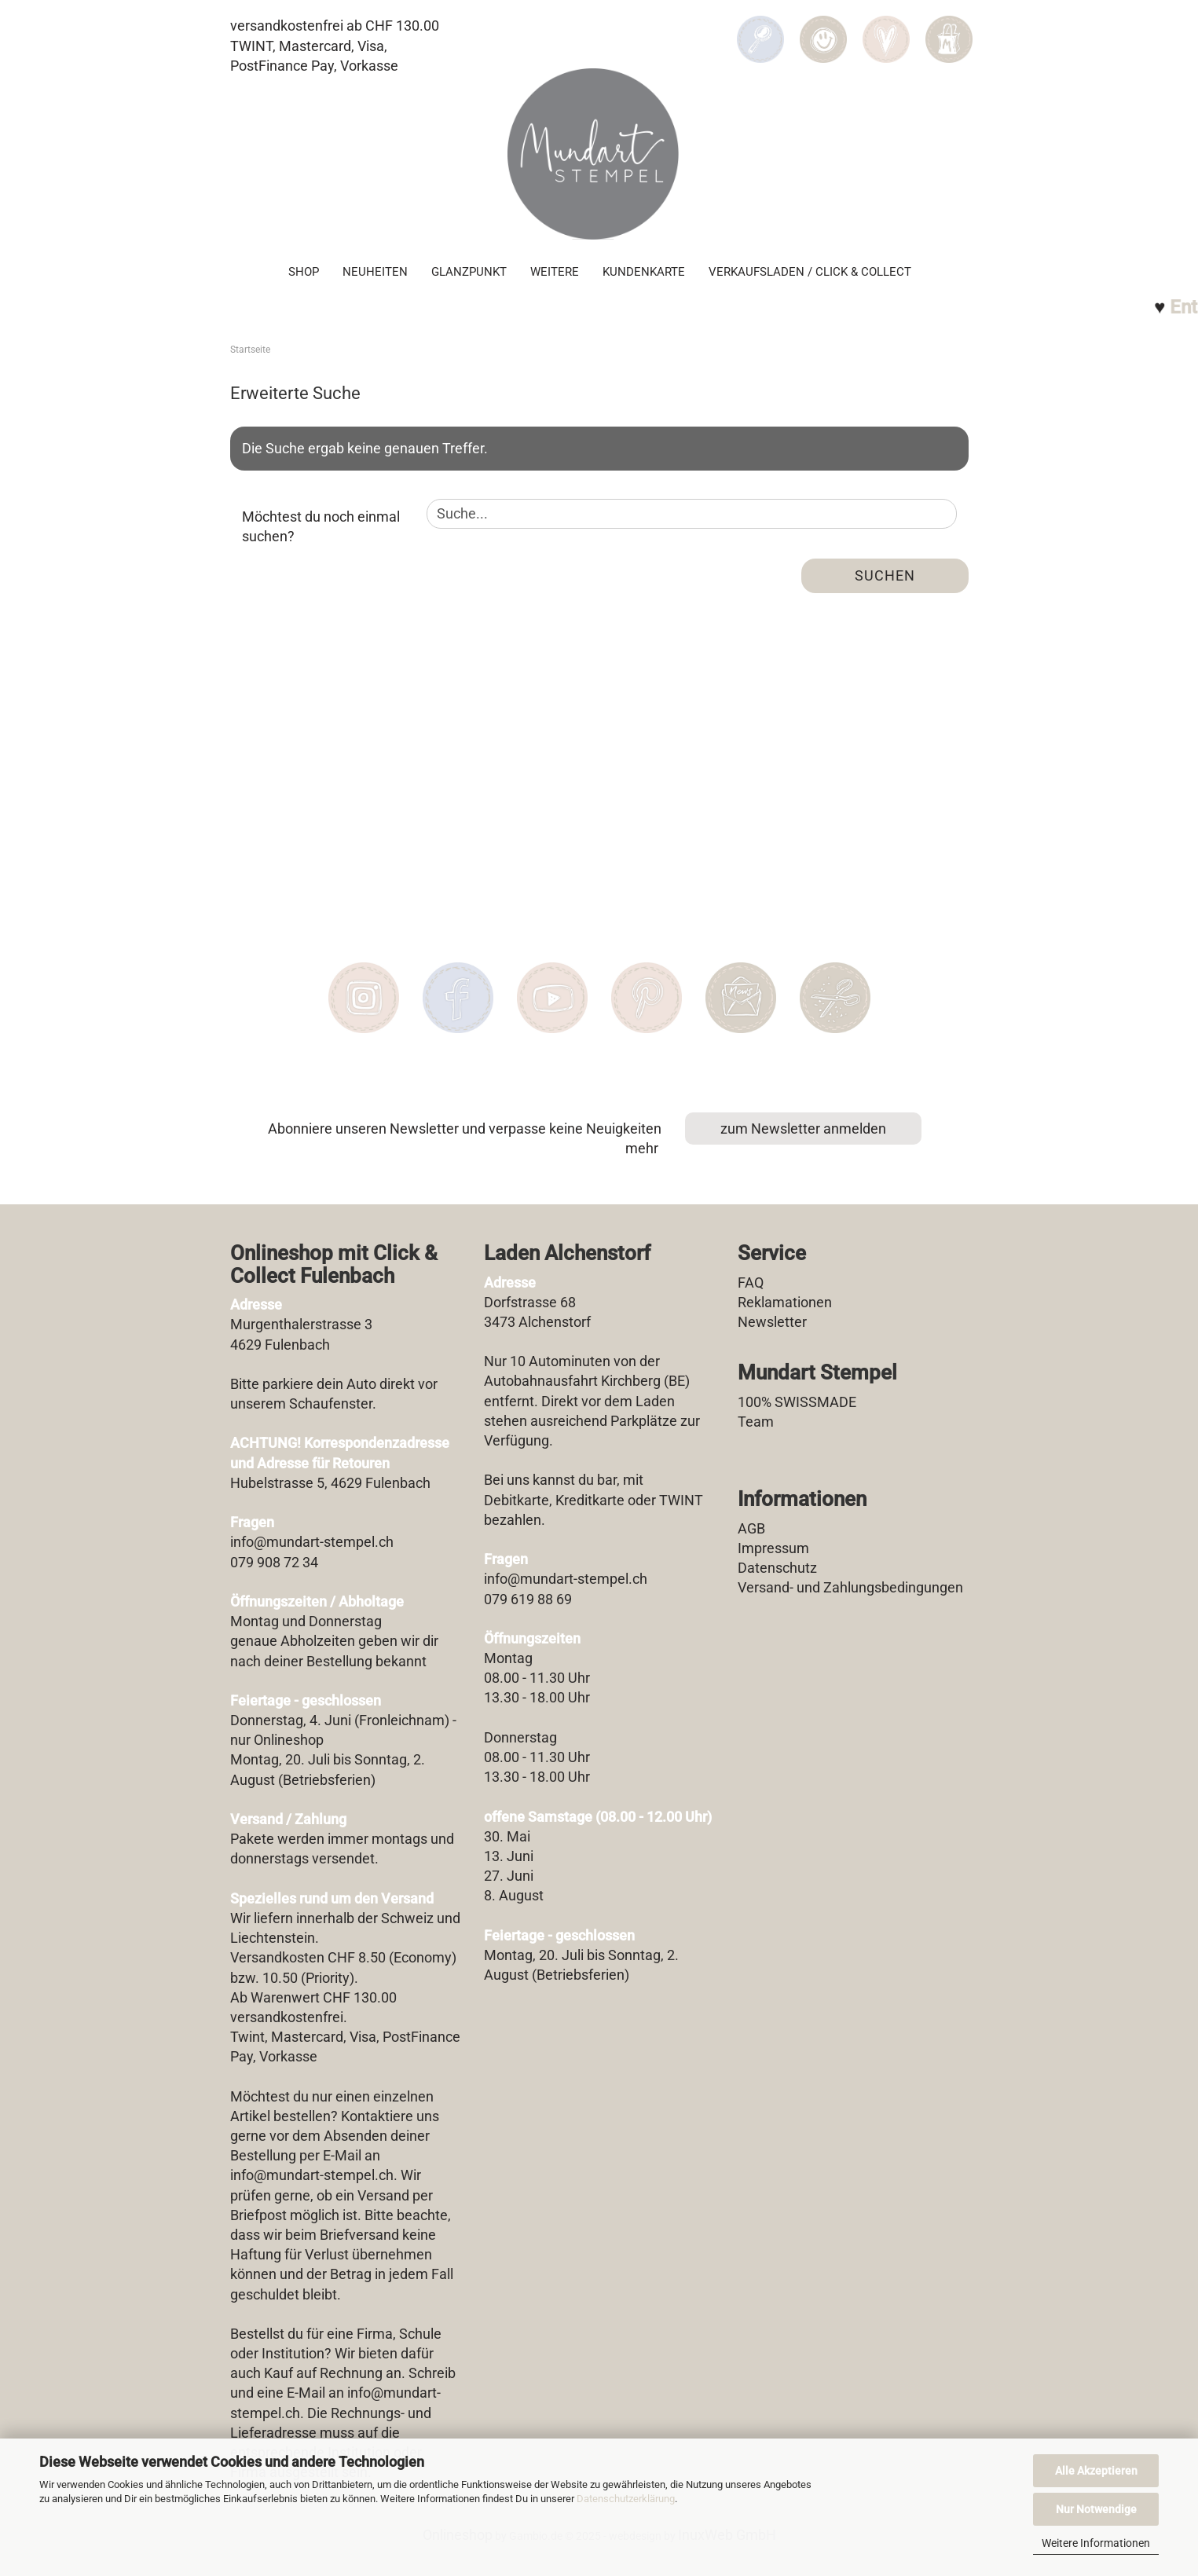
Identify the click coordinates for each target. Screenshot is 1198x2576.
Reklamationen (785, 1302)
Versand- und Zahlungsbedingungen (850, 1587)
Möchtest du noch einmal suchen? (321, 526)
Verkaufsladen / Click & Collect (810, 272)
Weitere (554, 272)
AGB (751, 1528)
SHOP (303, 272)
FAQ (751, 1282)
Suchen (885, 575)
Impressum (773, 1548)
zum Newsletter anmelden (803, 1128)
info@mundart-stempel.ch (312, 2175)
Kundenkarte (644, 272)
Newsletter (772, 1322)
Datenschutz (777, 1567)
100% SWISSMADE (797, 1402)
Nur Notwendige (1096, 2509)
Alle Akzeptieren (1096, 2470)
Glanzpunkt (469, 272)
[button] (823, 28)
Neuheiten (375, 272)
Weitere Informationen (1096, 2543)
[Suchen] (760, 28)
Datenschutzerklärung (626, 2499)
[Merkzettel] (886, 28)
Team (756, 1421)
